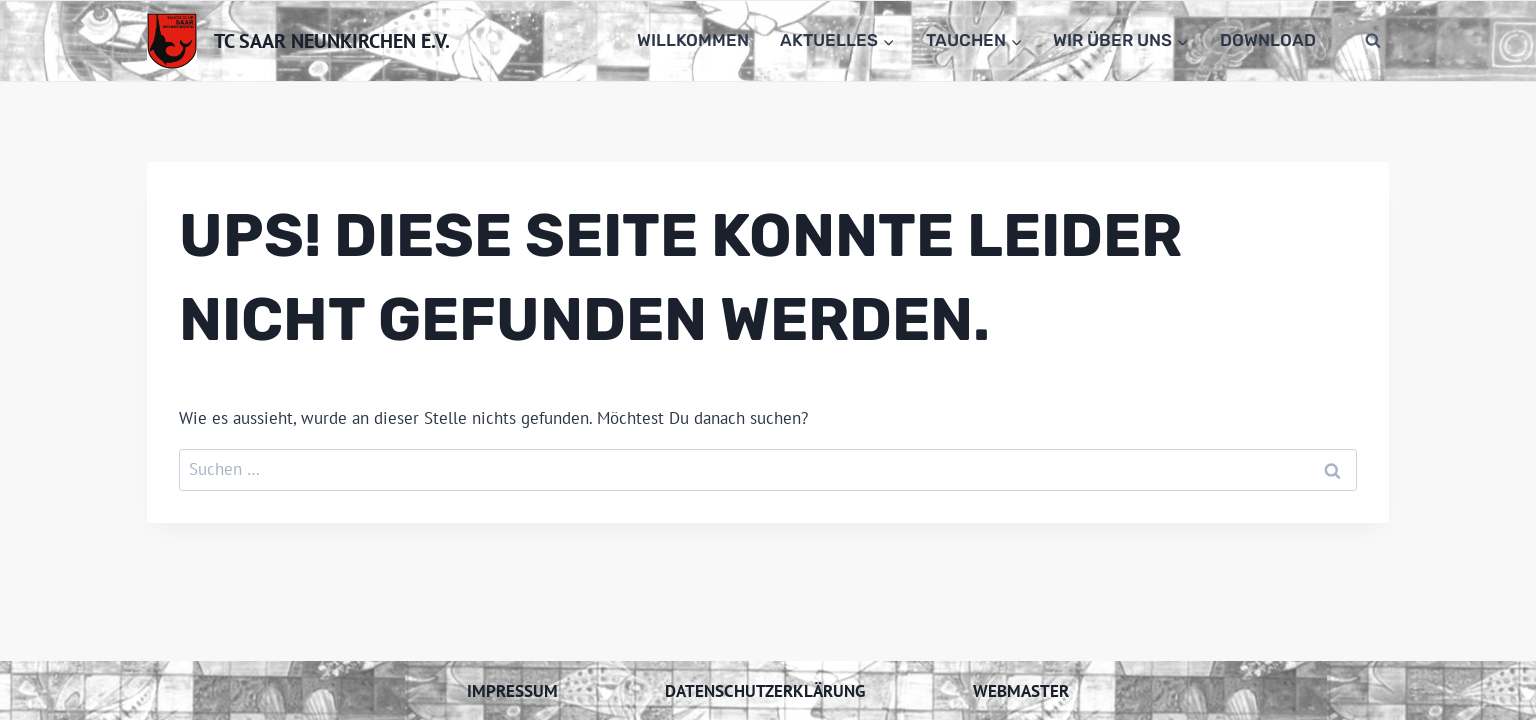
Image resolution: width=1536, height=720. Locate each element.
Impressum (512, 691)
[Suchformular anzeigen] (1373, 41)
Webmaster (1021, 691)
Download (1268, 40)
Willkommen (693, 40)
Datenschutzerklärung (765, 691)
